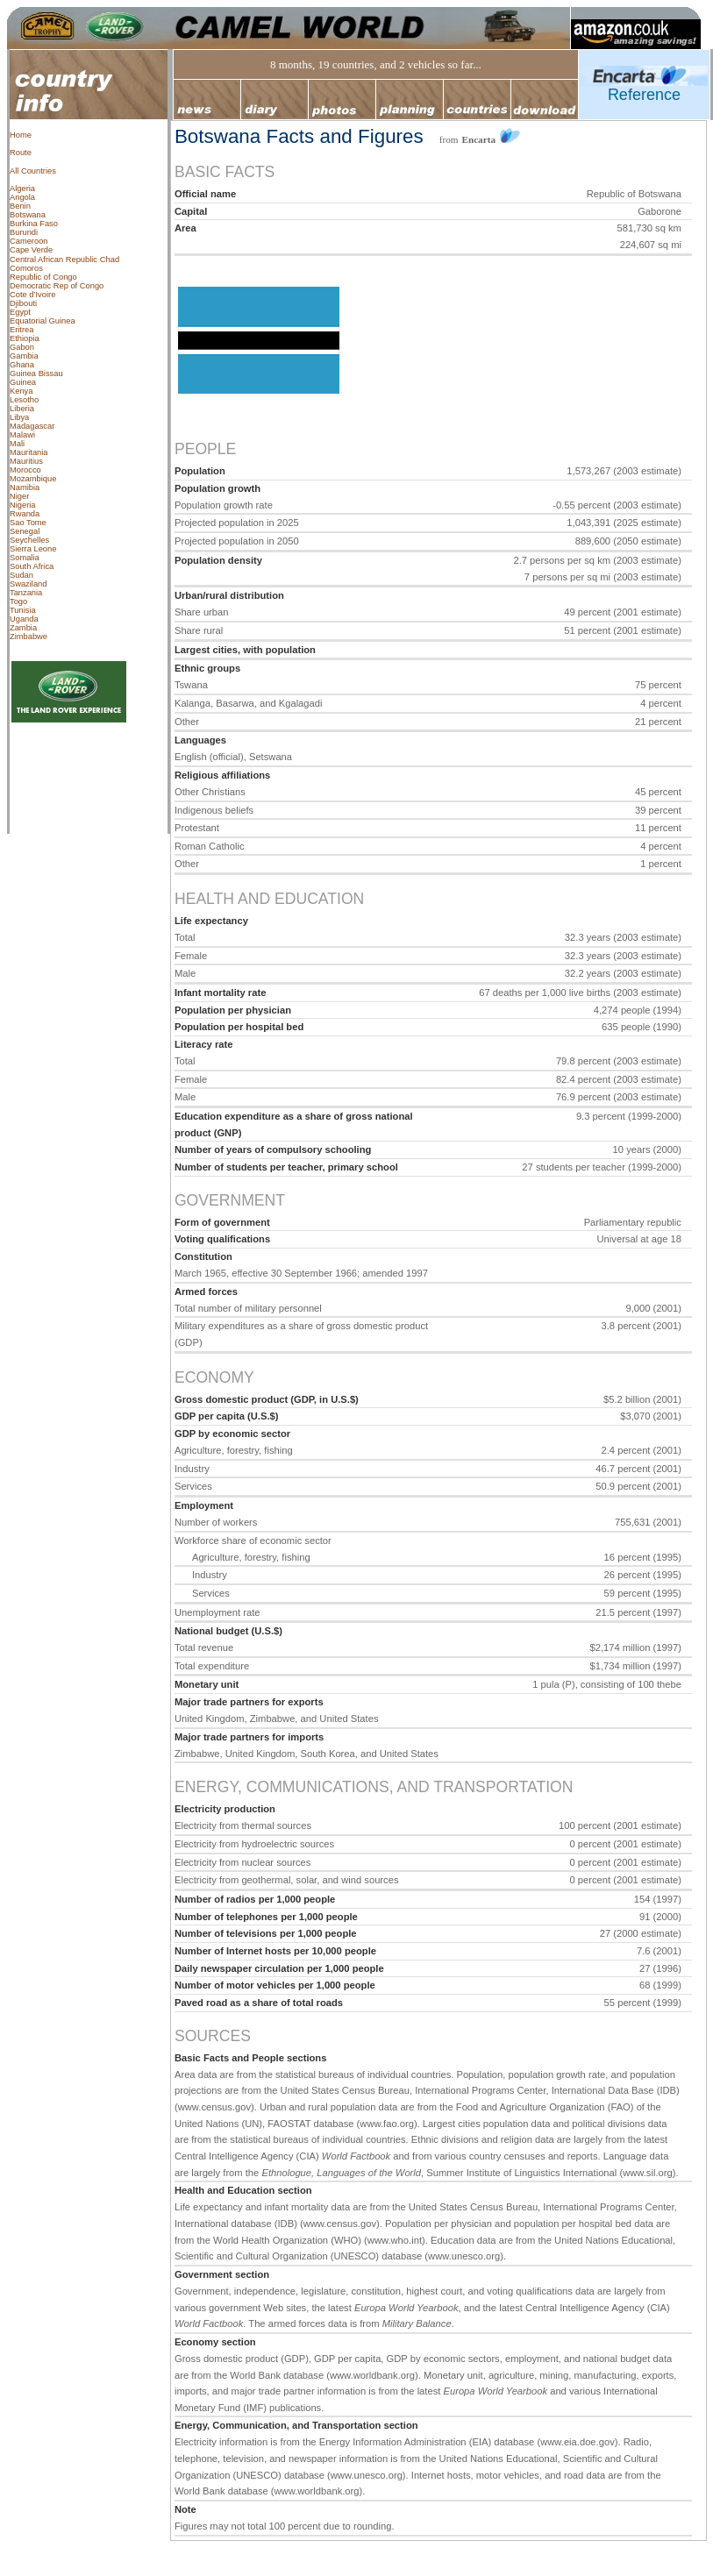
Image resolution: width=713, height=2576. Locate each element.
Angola (22, 197)
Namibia (24, 487)
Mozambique (33, 478)
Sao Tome (28, 522)
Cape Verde (31, 250)
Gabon (22, 347)
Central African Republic (53, 259)
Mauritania (29, 452)
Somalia (24, 557)
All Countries (33, 171)
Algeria (22, 188)
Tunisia (23, 610)
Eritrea (21, 329)
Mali (17, 443)
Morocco (25, 470)
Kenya (21, 391)
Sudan (21, 575)
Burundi (24, 232)
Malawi (22, 435)
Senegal (24, 531)
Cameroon (29, 241)
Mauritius (26, 461)
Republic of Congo (43, 277)
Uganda (24, 619)
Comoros (26, 268)
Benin (20, 206)
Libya (19, 417)
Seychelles (29, 540)
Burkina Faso (34, 223)
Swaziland (28, 584)
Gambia (24, 356)
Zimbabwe (28, 636)
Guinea (23, 382)
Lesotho (24, 399)
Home (21, 135)
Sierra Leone (33, 548)
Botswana (28, 214)
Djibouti (23, 303)
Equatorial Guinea (42, 321)
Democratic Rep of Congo (56, 285)
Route (21, 152)
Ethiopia (24, 338)
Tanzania (26, 592)
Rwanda (24, 513)
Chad (109, 259)
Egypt (20, 312)
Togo (18, 601)
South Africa (31, 566)
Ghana (22, 364)
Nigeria (23, 505)
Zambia (23, 627)
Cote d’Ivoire (32, 294)
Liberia (22, 408)
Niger (19, 496)
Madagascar (32, 426)
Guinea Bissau (36, 373)
